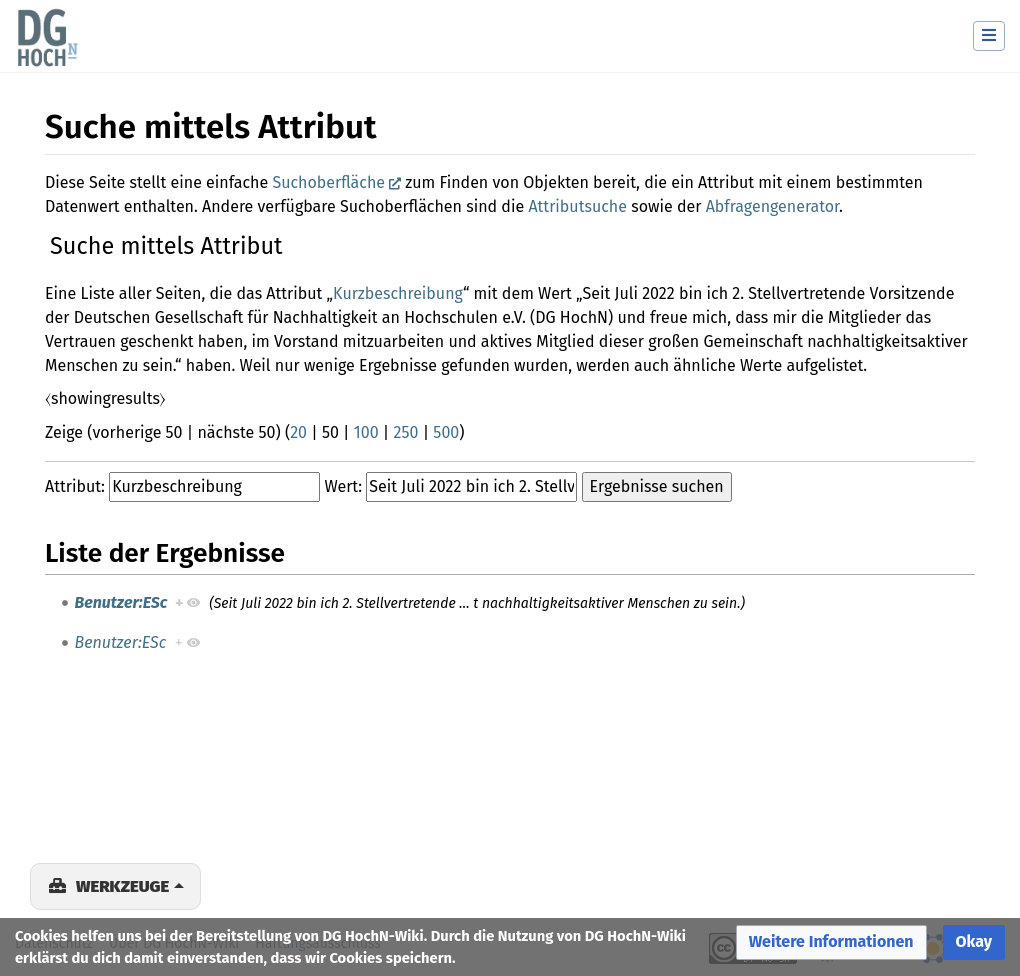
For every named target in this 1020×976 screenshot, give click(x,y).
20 (298, 432)
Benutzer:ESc (121, 602)
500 (446, 432)
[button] (831, 942)
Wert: (343, 486)
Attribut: (75, 486)
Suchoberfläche (328, 182)
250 (406, 432)
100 (366, 432)
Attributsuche (577, 206)
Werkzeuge (122, 886)
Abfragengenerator (772, 206)
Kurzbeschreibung (398, 293)
